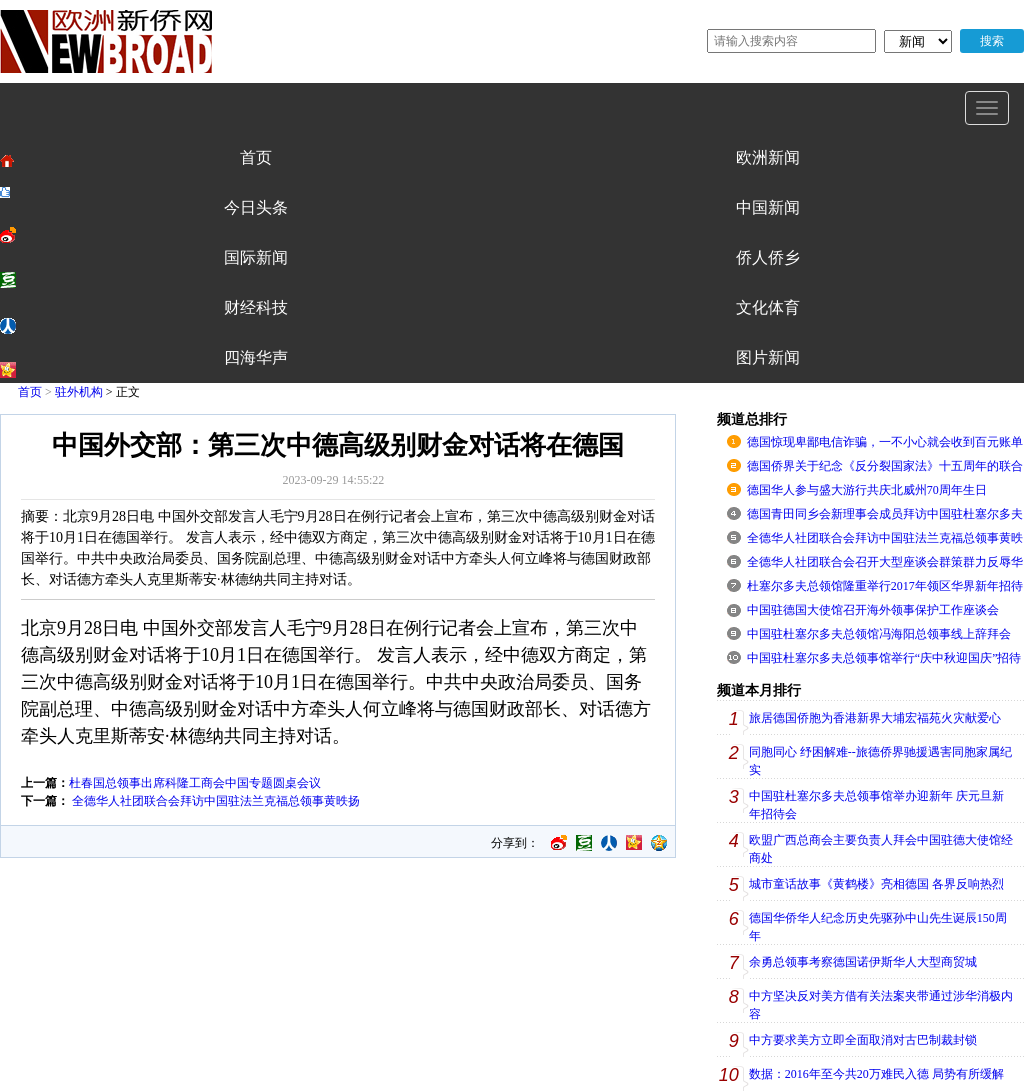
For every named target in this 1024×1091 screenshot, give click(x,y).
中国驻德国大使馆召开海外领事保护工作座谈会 (873, 610)
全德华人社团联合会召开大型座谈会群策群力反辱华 (885, 562)
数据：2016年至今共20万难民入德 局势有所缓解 (876, 1074)
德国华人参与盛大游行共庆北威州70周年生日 (867, 490)
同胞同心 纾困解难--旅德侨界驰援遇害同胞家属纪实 (880, 761)
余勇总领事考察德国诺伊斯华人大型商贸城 (863, 962)
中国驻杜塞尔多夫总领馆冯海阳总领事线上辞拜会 (879, 634)
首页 (30, 392)
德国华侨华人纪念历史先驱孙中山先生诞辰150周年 (878, 927)
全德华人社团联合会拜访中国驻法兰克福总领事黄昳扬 (214, 801)
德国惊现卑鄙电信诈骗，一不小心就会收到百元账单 (885, 442)
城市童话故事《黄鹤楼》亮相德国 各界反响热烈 (876, 884)
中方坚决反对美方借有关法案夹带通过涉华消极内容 (881, 1005)
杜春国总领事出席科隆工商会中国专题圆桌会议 (195, 783)
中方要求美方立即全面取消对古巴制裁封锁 (863, 1040)
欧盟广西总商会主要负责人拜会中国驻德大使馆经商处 (881, 849)
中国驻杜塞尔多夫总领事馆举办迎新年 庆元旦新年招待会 (876, 805)
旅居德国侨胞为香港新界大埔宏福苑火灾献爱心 (875, 718)
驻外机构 (79, 392)
